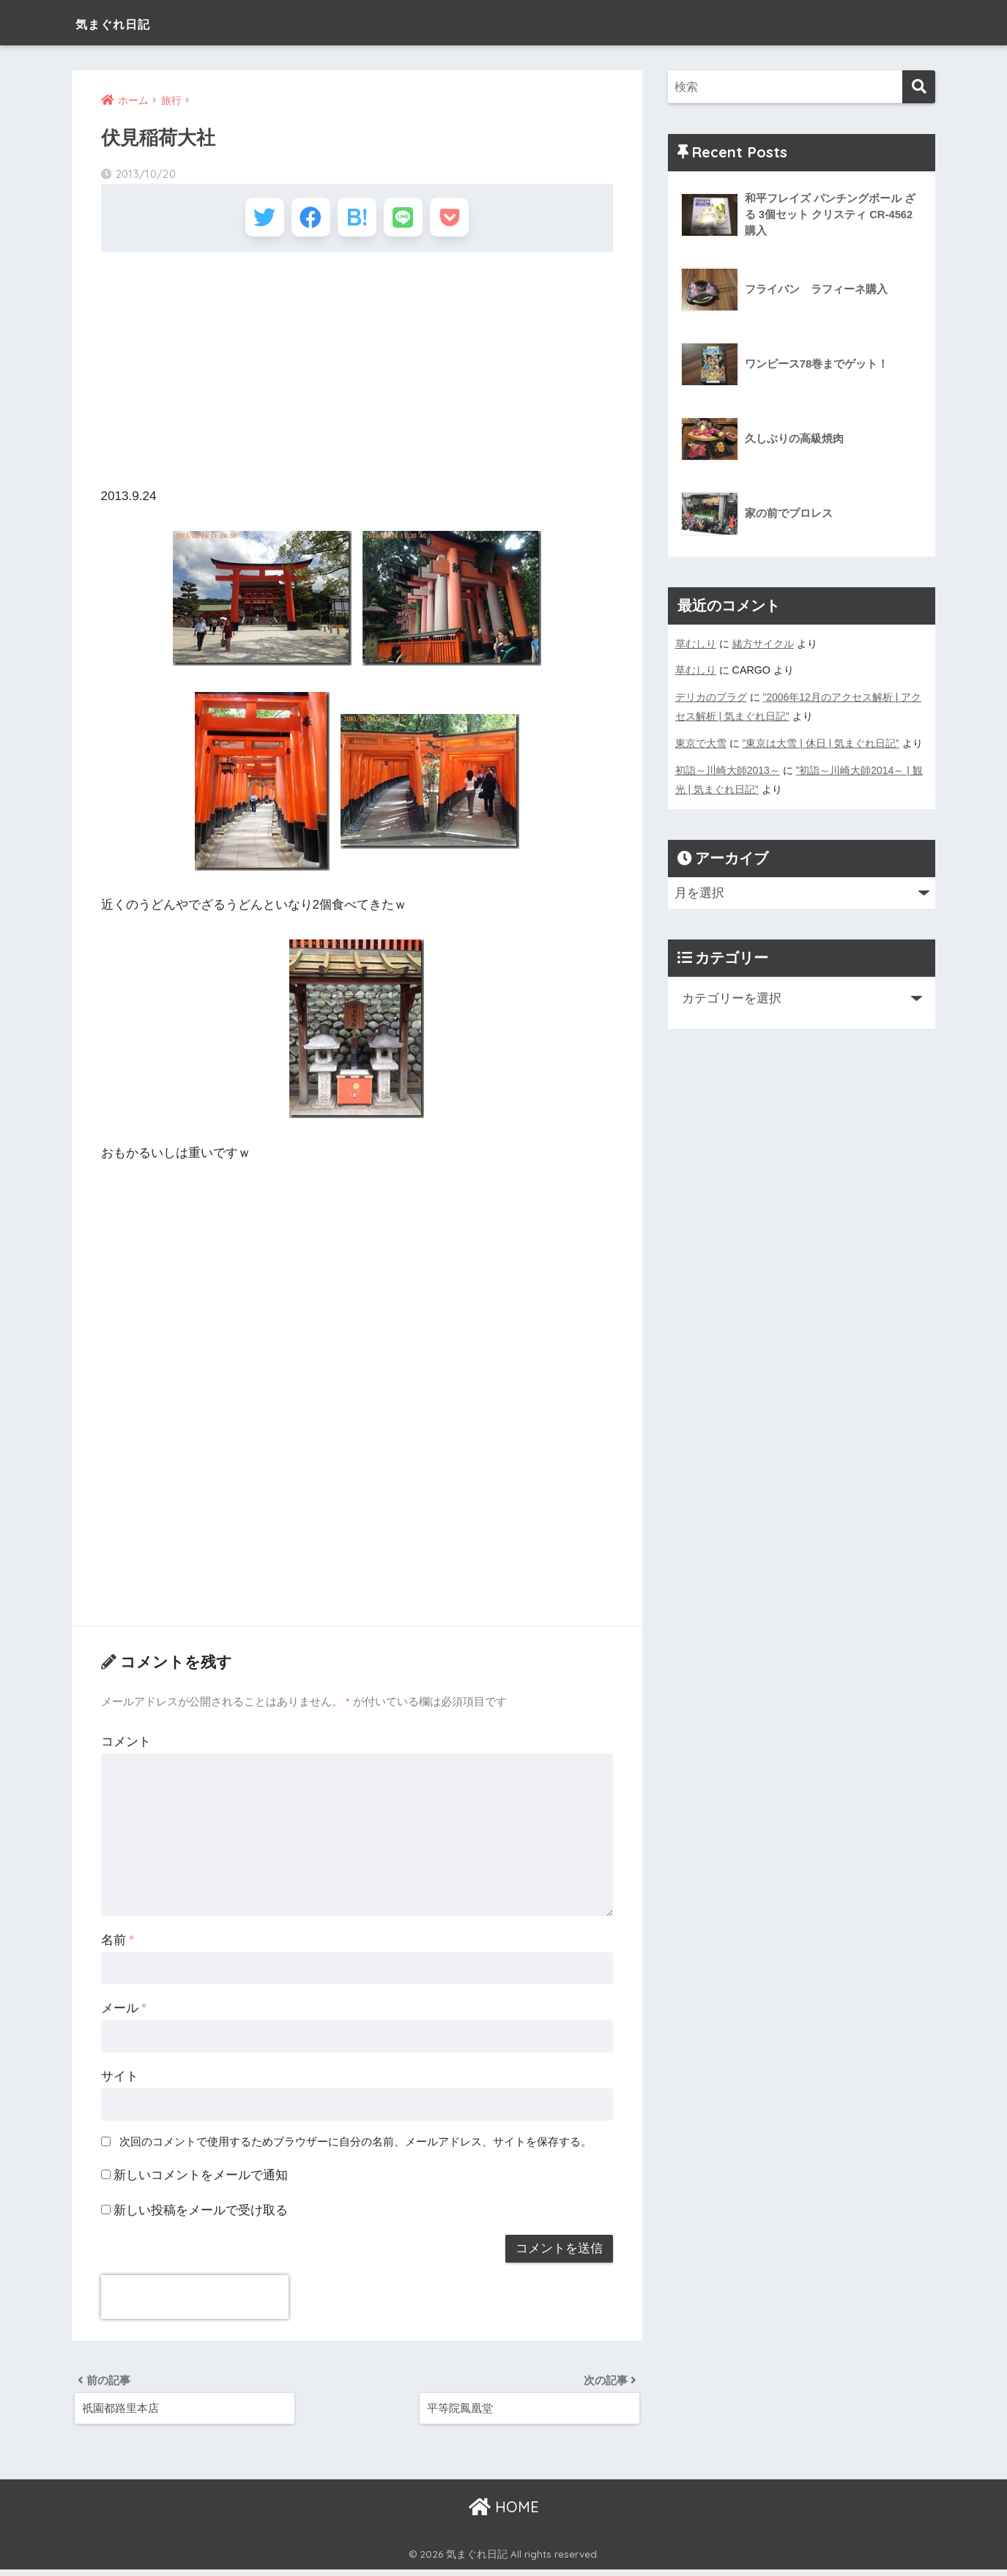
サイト (119, 2081)
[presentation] (195, 2301)
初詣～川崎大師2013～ (728, 768)
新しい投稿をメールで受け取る (201, 2215)
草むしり (695, 643)
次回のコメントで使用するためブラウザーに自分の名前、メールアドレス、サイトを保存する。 (355, 2146)
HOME (504, 2514)
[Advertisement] (357, 373)
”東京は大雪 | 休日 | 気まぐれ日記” (821, 742)
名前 (117, 1944)
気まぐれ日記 (129, 22)
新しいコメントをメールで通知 (201, 2179)
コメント (126, 1746)
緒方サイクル (763, 643)
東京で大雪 (701, 742)
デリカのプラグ (711, 696)
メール (123, 2013)
